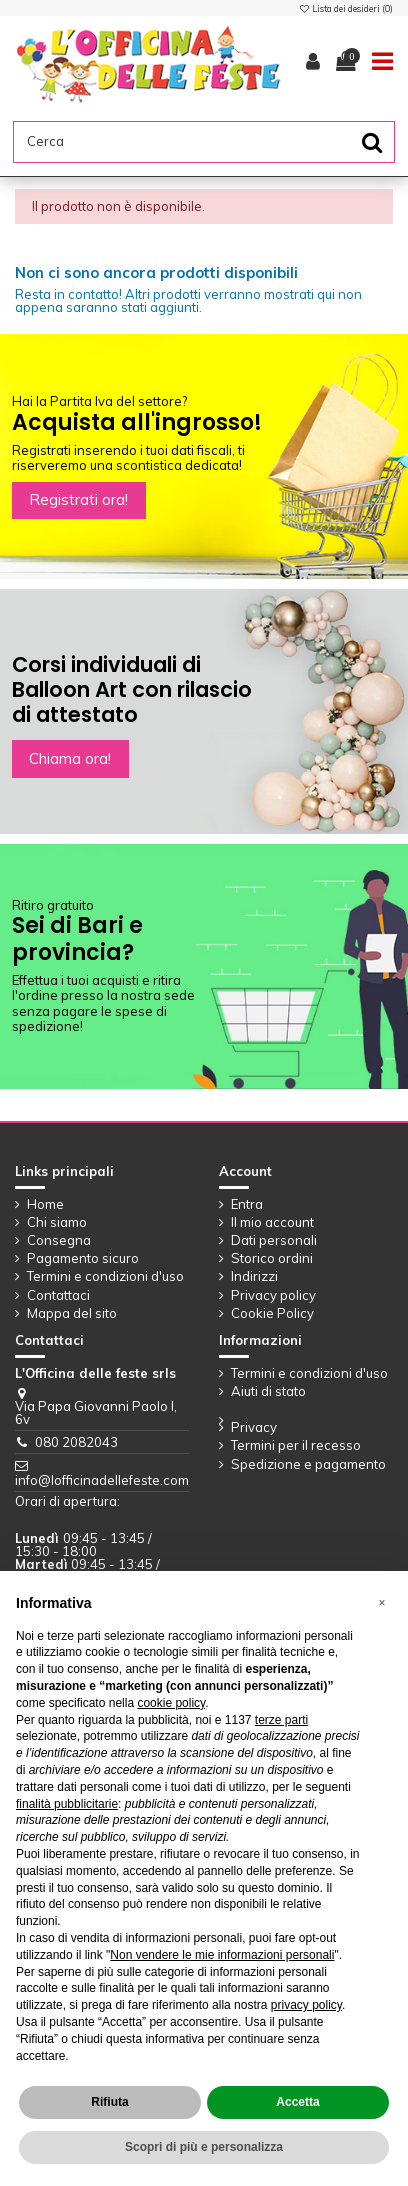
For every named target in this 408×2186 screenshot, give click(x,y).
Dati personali (274, 1240)
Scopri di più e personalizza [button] (204, 2147)
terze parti (281, 1720)
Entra (247, 1204)
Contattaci (58, 1295)
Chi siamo (57, 1222)
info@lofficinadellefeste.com (102, 1480)
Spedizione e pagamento (308, 1464)
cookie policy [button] (171, 1703)
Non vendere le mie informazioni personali (222, 1955)
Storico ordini (272, 1258)
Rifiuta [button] (109, 2102)
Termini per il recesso (296, 1445)
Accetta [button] (297, 2102)
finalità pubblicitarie (67, 1804)
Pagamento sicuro (83, 1258)
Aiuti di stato (268, 1391)
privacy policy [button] (306, 2005)
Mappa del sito (72, 1313)
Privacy (254, 1427)
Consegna (59, 1240)
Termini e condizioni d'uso (105, 1276)
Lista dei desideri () (346, 8)
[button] (382, 1603)
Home (45, 1204)
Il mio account (272, 1222)
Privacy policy (273, 1295)
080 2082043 (76, 1442)
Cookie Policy (272, 1313)
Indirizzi (254, 1276)
